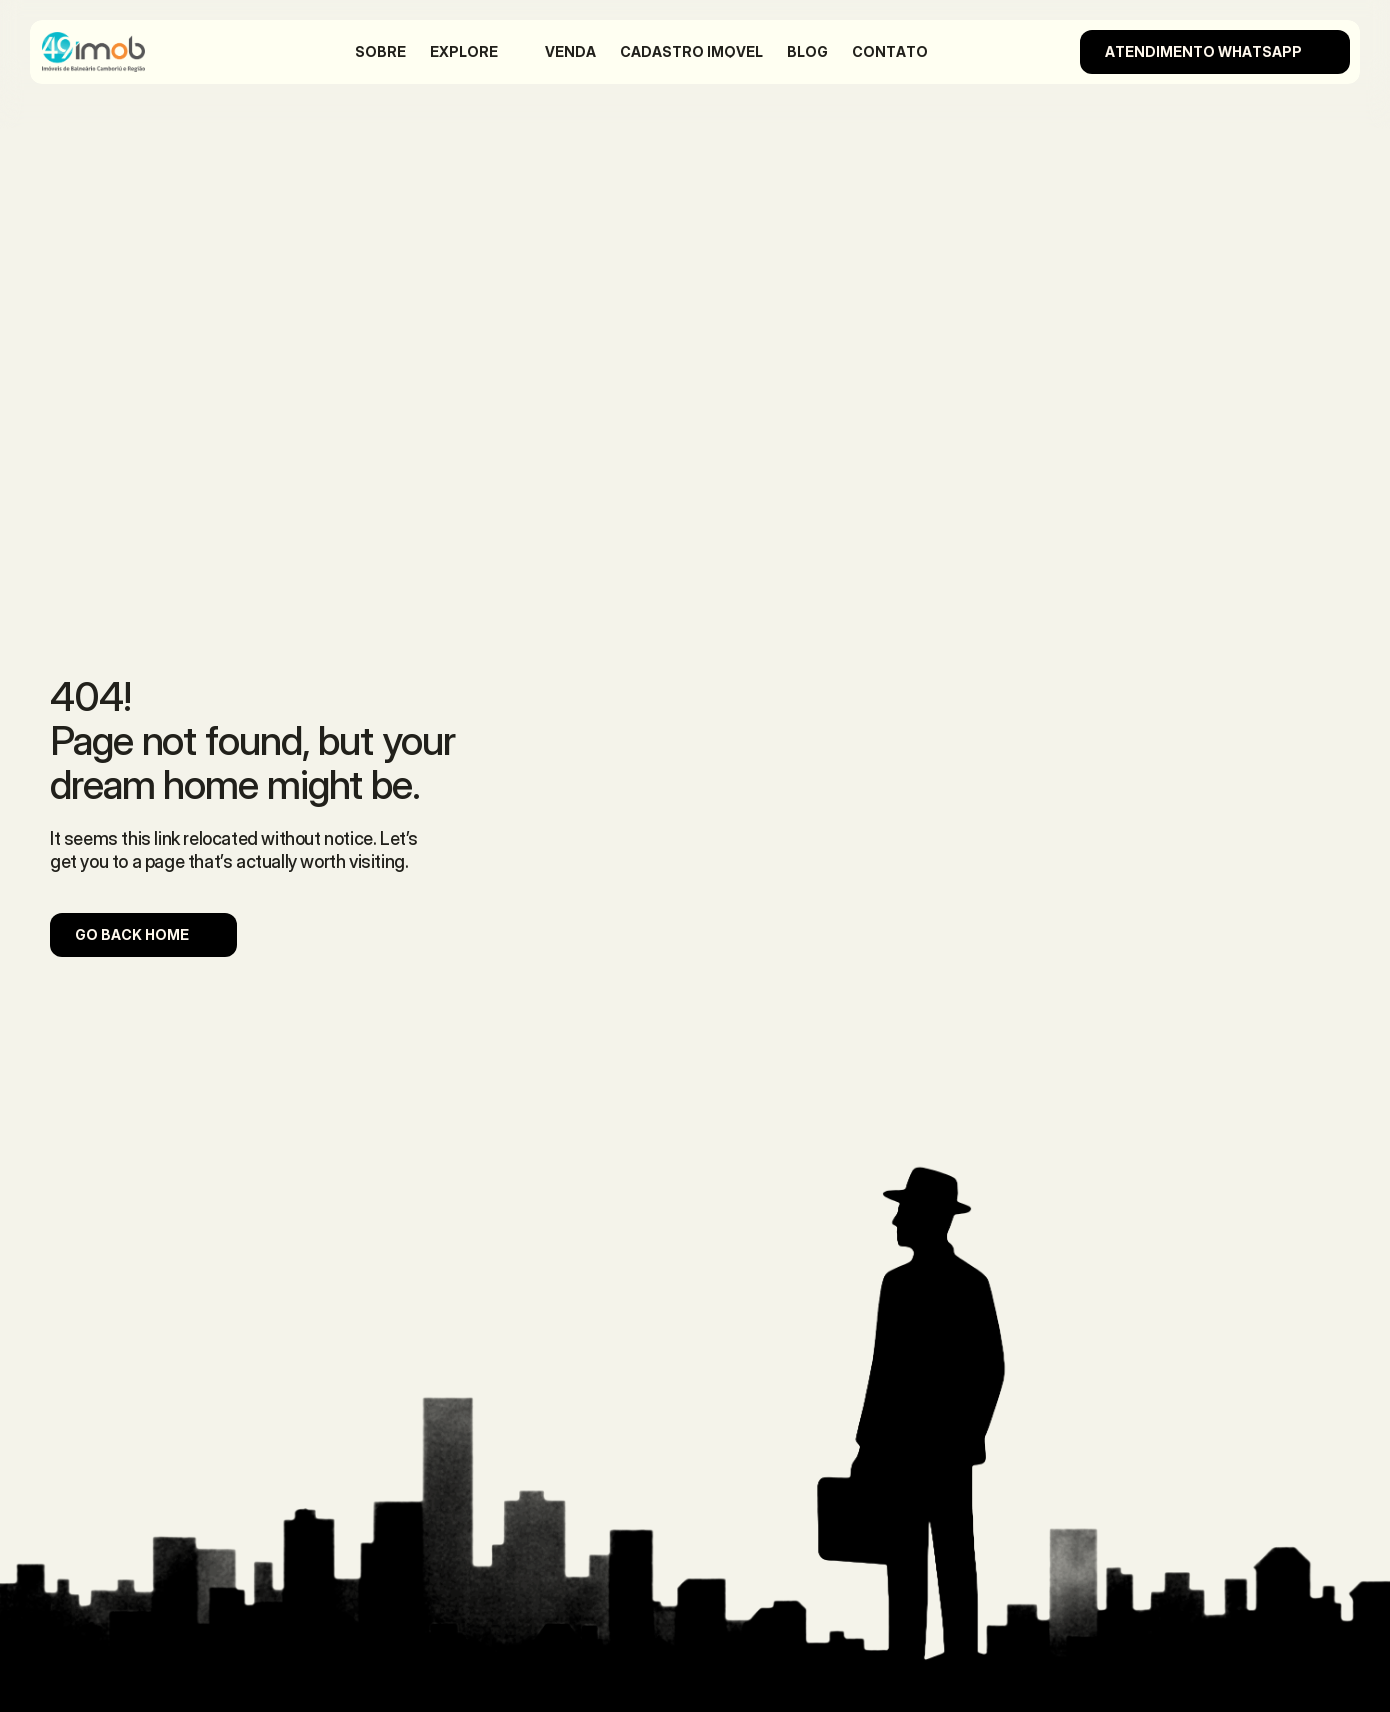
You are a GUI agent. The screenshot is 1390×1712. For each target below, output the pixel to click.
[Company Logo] (116, 52)
